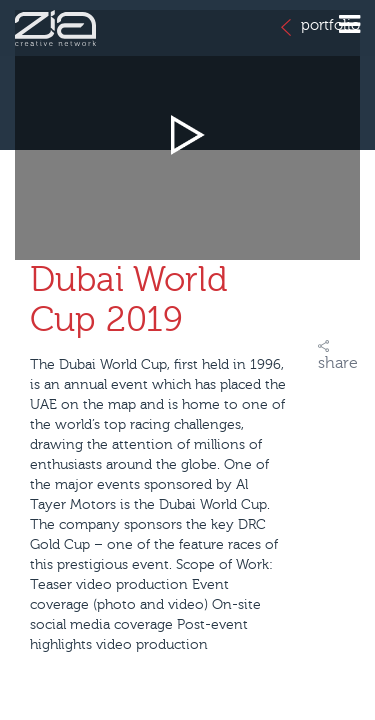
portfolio (320, 26)
